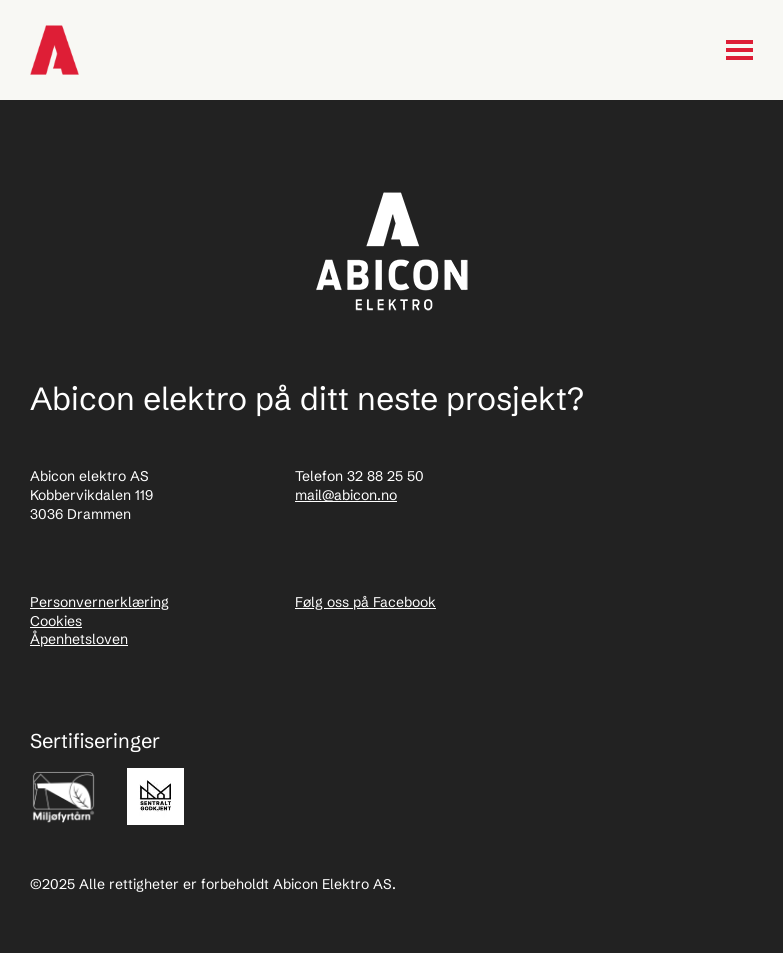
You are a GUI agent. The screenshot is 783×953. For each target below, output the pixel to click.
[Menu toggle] (739, 50)
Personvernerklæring (99, 602)
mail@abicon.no (346, 495)
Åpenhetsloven (79, 639)
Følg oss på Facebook (365, 602)
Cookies (56, 621)
